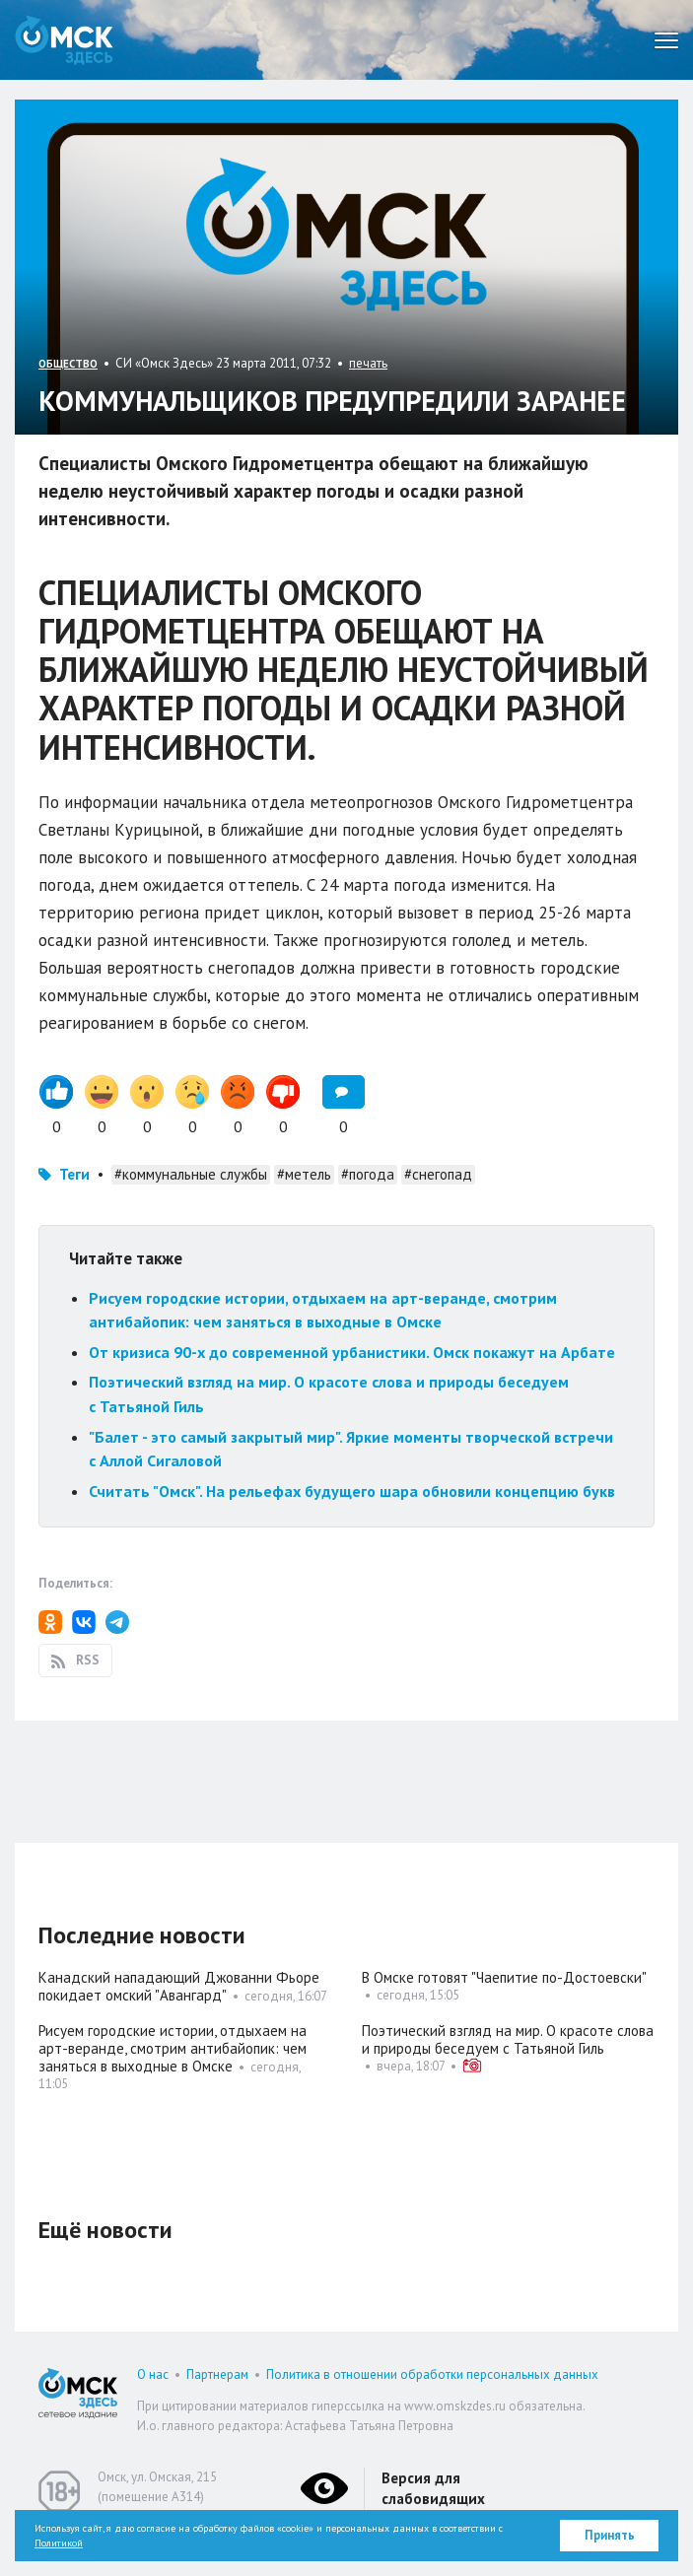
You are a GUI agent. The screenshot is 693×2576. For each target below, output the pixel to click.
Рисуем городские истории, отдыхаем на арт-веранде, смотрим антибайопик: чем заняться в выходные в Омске (172, 2048)
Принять (610, 2535)
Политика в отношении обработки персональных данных (432, 2374)
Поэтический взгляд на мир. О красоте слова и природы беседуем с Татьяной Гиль (508, 2039)
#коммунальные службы (190, 1174)
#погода (367, 1174)
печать (368, 363)
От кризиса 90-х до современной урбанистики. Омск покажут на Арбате (352, 1352)
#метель (304, 1174)
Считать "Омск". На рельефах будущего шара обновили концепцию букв (352, 1491)
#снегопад (438, 1174)
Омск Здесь (64, 40)
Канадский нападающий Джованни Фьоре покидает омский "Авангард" (178, 1986)
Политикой (59, 2543)
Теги (74, 1174)
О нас (153, 2374)
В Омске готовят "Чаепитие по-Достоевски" (504, 1977)
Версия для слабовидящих (433, 2488)
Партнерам (217, 2374)
